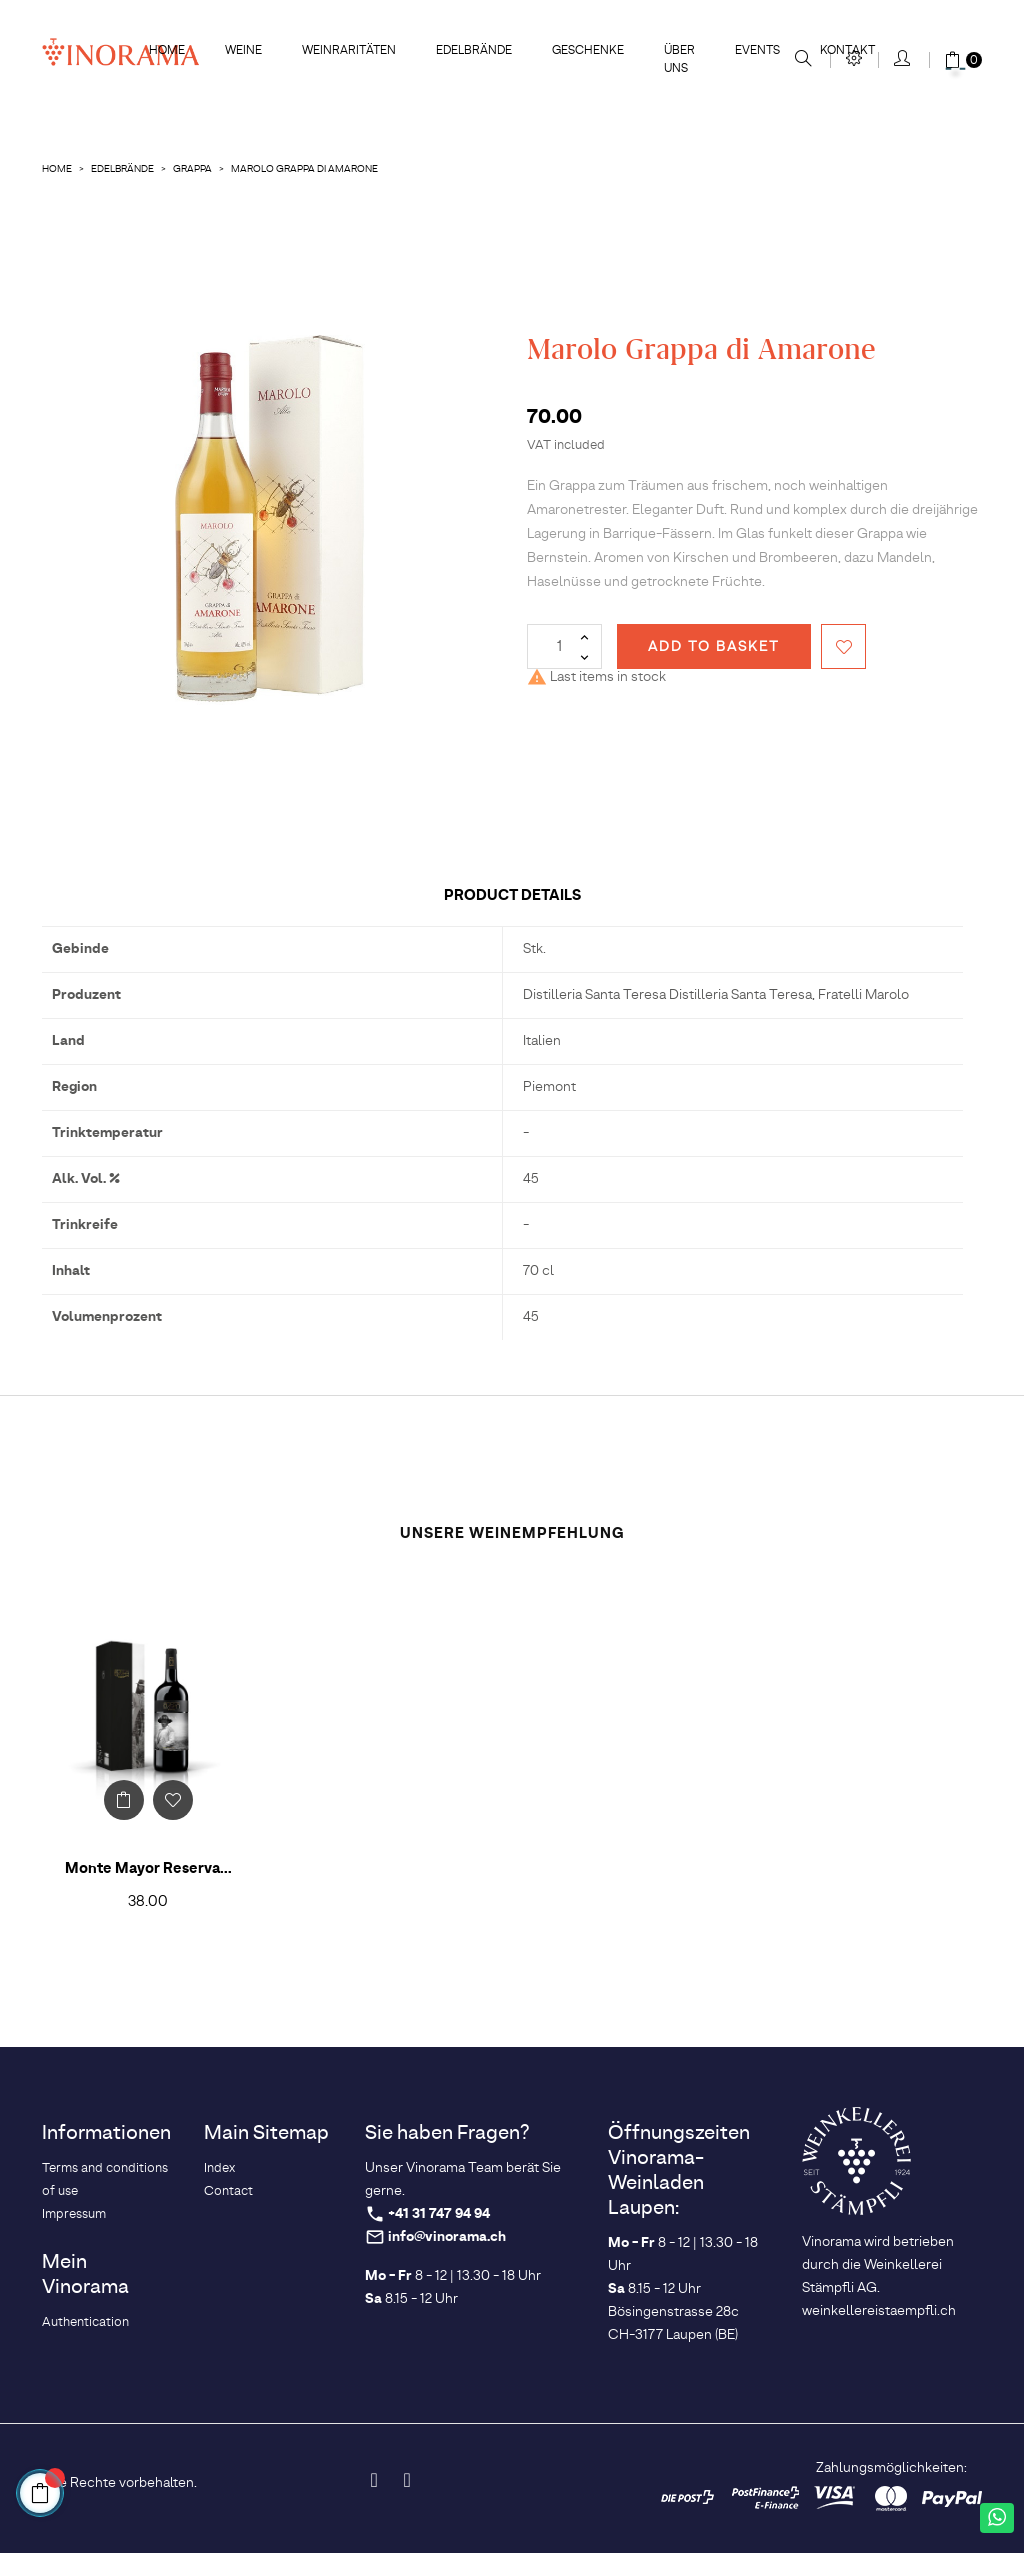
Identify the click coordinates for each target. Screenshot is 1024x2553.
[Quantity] (564, 646)
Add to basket (714, 647)
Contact (228, 2191)
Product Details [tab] (512, 895)
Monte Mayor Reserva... (148, 1869)
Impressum (74, 2214)
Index (219, 2168)
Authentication (85, 2322)
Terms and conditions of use (105, 2180)
